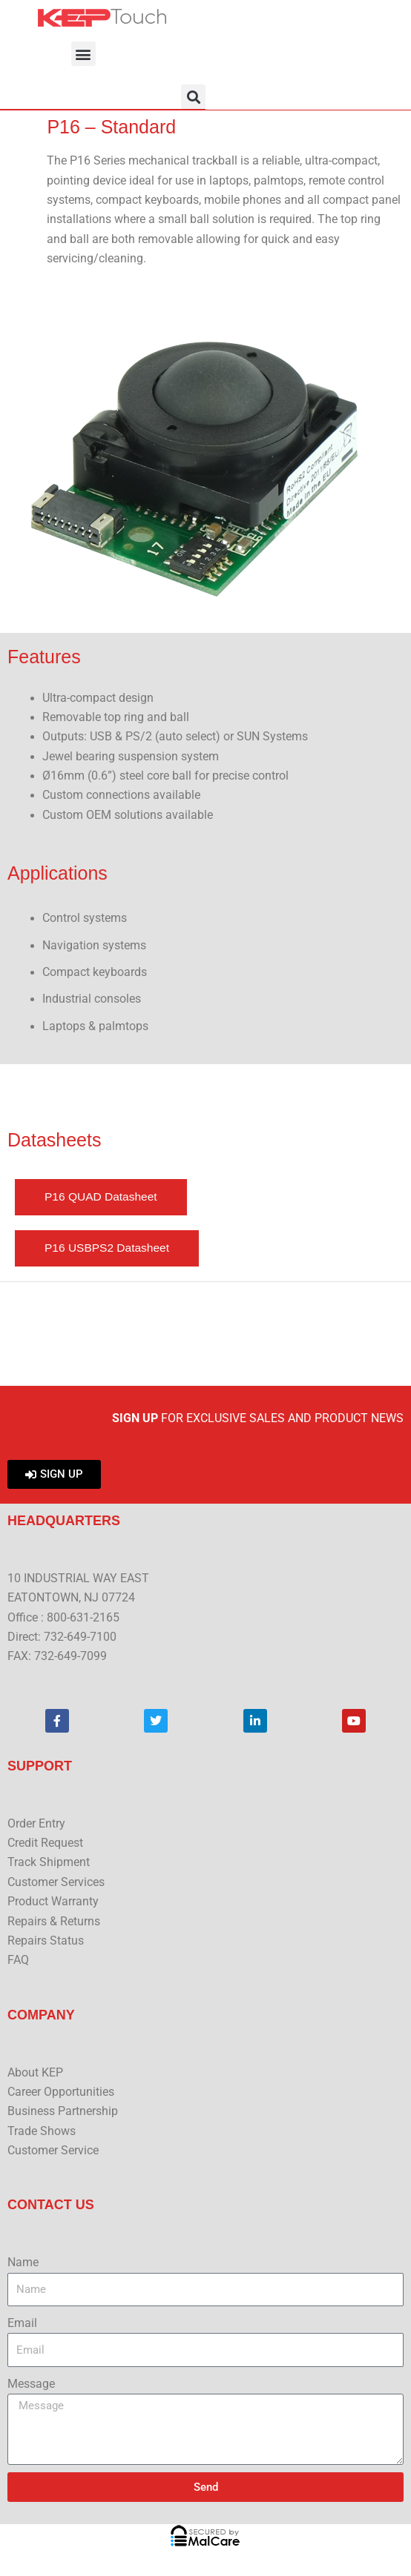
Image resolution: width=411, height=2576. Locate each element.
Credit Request (45, 1843)
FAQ (18, 1960)
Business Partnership (62, 2111)
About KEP (35, 2072)
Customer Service (53, 2150)
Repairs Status (45, 1941)
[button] (83, 54)
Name (23, 2262)
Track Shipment (48, 1862)
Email (22, 2323)
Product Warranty (53, 1901)
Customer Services (56, 1882)
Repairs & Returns (53, 1921)
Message (31, 2384)
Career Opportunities (60, 2092)
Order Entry (36, 1823)
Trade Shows (41, 2131)
